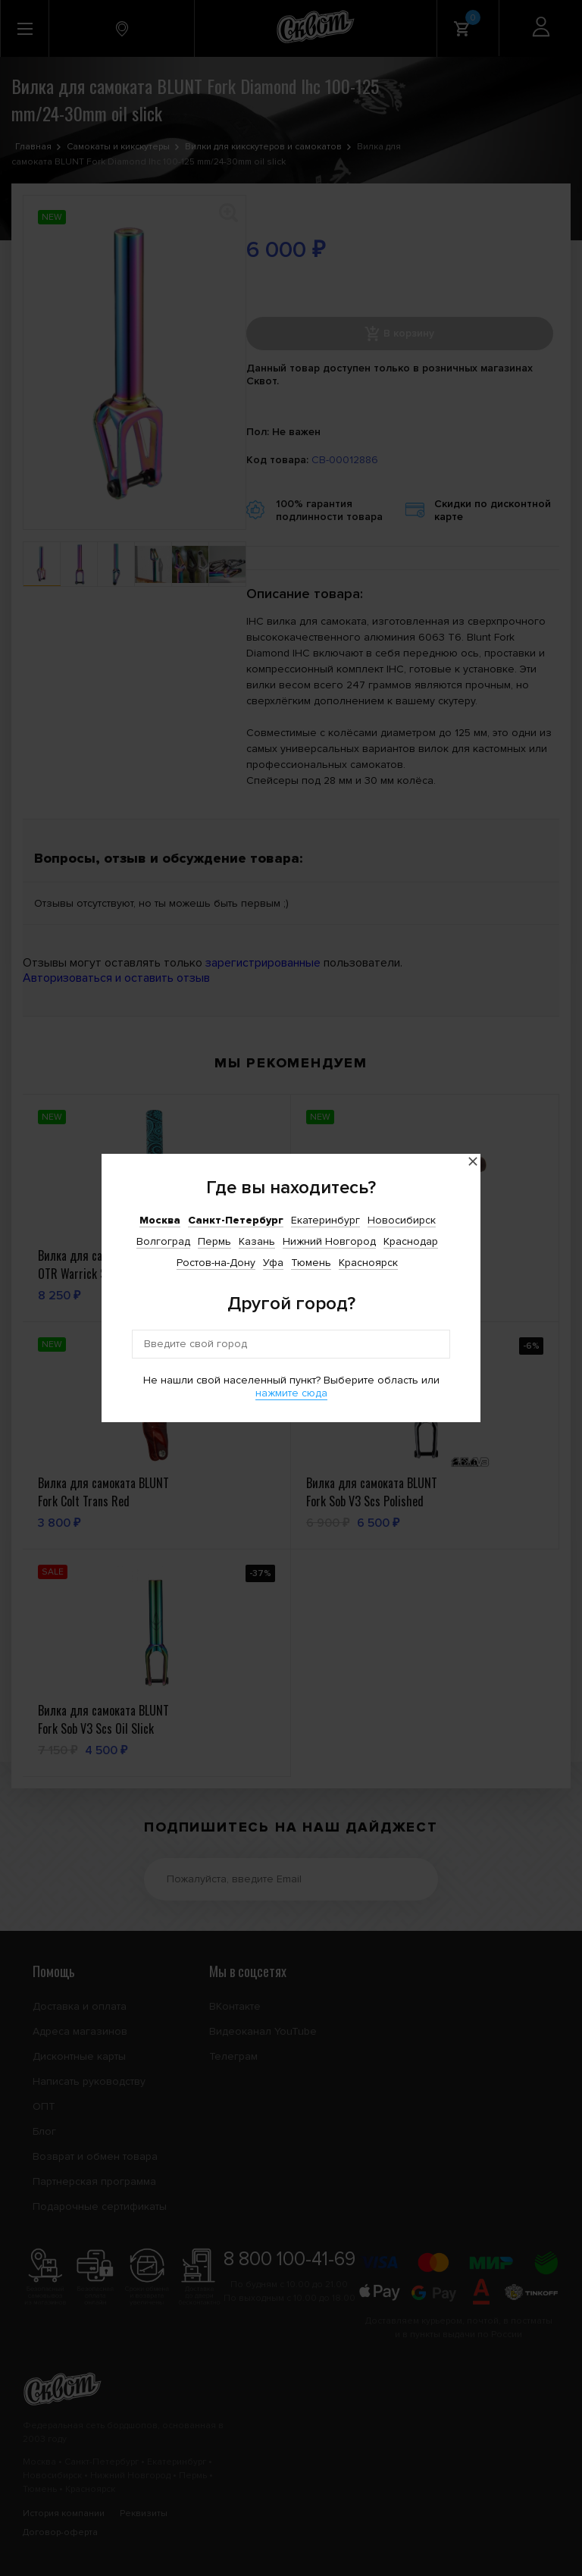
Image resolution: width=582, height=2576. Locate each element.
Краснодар (410, 1241)
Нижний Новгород (329, 1241)
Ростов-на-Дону (216, 1262)
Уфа (273, 1262)
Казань (257, 1241)
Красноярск (368, 1262)
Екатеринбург (325, 1220)
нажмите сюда (291, 1393)
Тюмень (311, 1262)
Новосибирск (402, 1220)
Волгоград (163, 1241)
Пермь (214, 1241)
